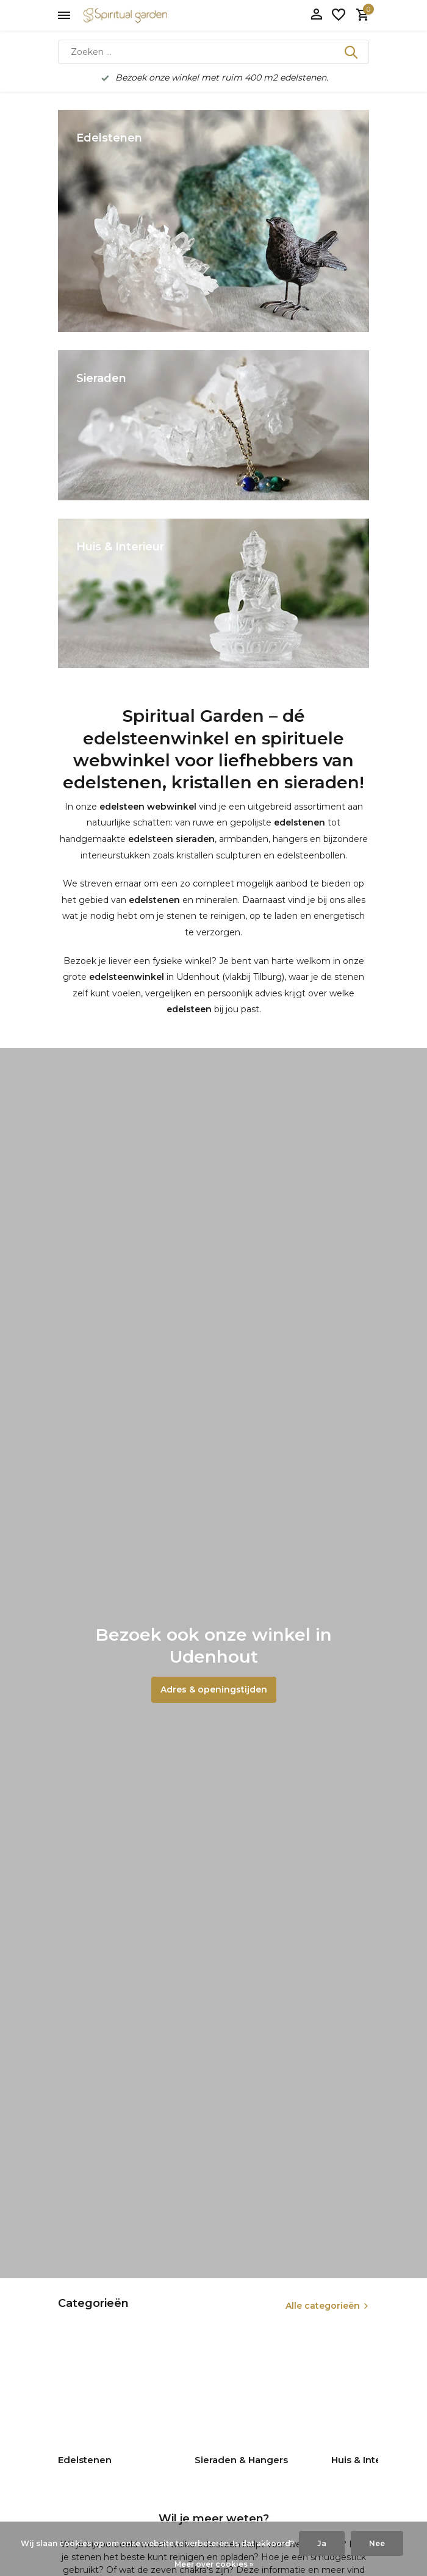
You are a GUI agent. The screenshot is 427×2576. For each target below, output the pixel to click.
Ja (321, 2543)
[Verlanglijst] (338, 15)
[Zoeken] (213, 52)
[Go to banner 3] (213, 593)
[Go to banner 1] (213, 221)
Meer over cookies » (213, 2564)
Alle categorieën (322, 2305)
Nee (377, 2543)
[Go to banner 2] (213, 425)
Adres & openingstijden (213, 1689)
